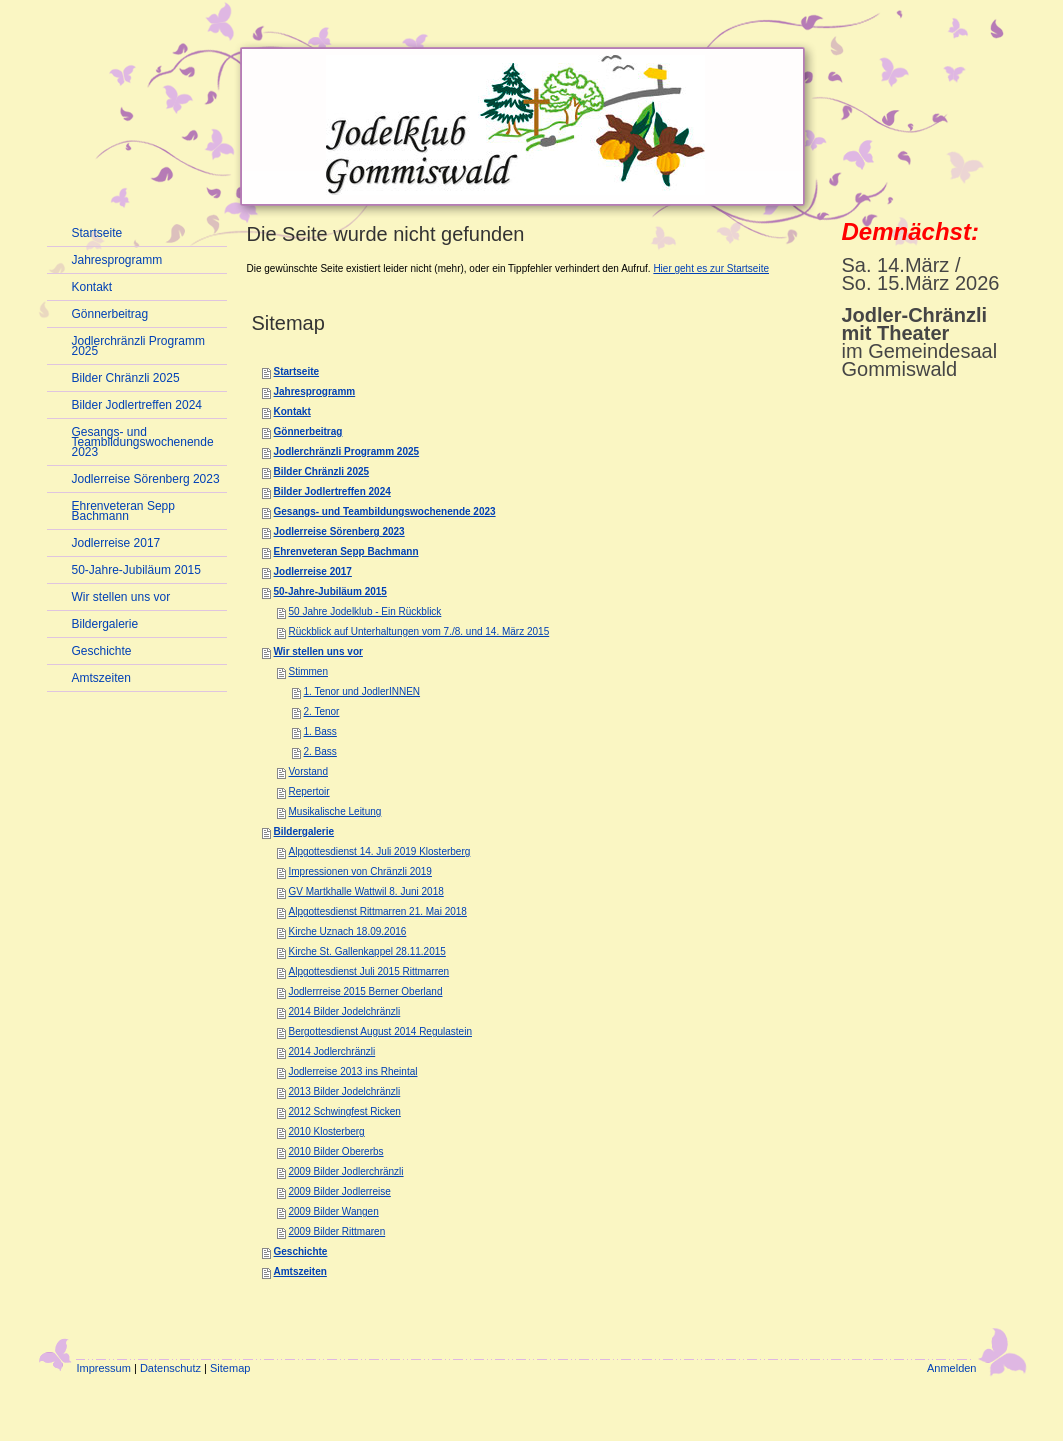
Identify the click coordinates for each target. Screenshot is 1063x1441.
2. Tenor (322, 711)
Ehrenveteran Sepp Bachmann (346, 551)
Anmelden (952, 1368)
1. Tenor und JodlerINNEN (362, 691)
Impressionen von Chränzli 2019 (360, 871)
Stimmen (308, 671)
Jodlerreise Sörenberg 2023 (339, 531)
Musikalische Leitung (335, 811)
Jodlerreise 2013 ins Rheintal (353, 1071)
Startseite (297, 371)
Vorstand (308, 771)
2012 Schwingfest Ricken (345, 1111)
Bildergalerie (304, 831)
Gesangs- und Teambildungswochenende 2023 (385, 511)
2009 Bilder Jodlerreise (340, 1191)
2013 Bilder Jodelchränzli (345, 1091)
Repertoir (309, 791)
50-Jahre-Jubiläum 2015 (330, 591)
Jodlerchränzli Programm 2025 (347, 451)
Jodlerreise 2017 (313, 571)
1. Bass (320, 731)
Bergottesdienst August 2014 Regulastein (380, 1031)
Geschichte (301, 1251)
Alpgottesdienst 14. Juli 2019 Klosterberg (380, 851)
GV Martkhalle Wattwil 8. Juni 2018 (366, 891)
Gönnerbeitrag (308, 431)
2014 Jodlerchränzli (332, 1051)
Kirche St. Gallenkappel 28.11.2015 (367, 951)
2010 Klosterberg (327, 1131)
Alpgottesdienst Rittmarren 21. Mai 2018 (378, 911)
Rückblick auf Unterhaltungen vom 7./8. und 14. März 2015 (419, 631)
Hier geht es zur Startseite (711, 268)
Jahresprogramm (315, 391)
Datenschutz (170, 1368)
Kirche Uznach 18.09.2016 (348, 931)
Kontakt (292, 411)
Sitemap (230, 1368)
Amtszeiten (300, 1271)
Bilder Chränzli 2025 (322, 471)
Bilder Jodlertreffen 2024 (332, 491)
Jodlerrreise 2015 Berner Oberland (366, 991)
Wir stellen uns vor (318, 651)
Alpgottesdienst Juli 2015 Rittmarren (369, 971)
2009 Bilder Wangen (334, 1211)
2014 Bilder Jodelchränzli (345, 1011)
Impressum (104, 1368)
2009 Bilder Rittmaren (337, 1231)
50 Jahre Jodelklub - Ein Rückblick (365, 611)
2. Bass (320, 751)
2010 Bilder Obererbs (336, 1151)
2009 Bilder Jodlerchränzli (346, 1171)
